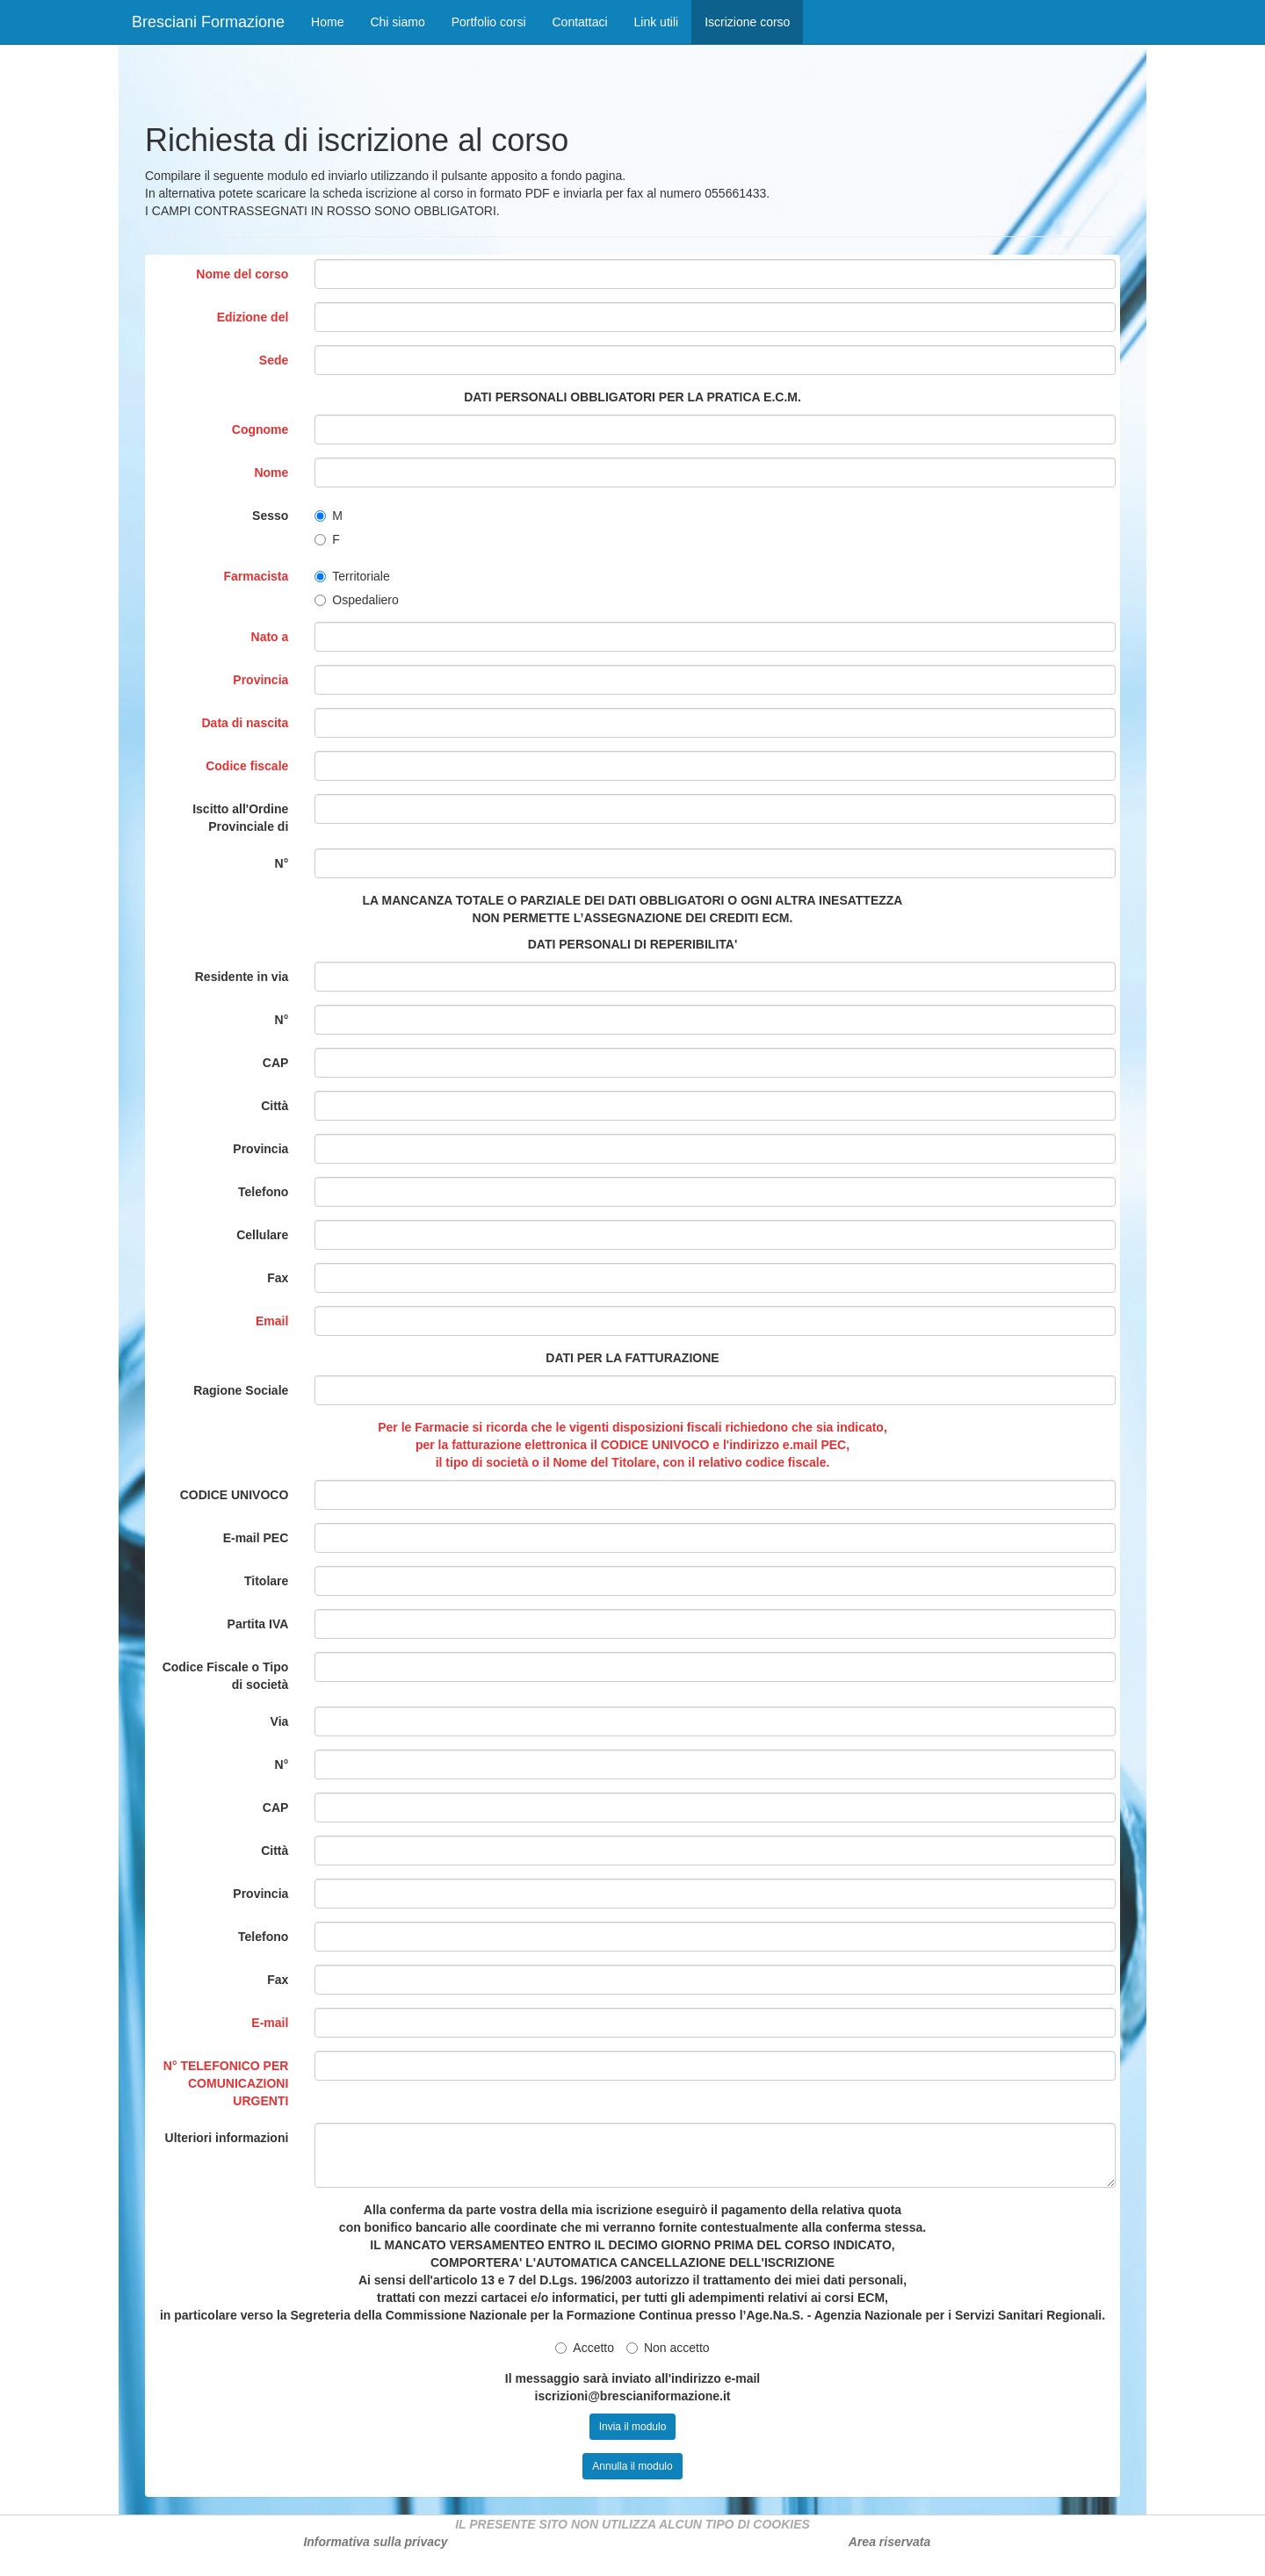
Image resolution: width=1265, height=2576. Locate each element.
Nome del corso (242, 274)
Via (280, 1721)
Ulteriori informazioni (227, 2138)
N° (282, 863)
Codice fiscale (247, 766)
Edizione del (253, 317)
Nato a (270, 637)
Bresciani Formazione (208, 22)
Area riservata (889, 2542)
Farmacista (255, 576)
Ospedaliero (356, 600)
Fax (277, 1278)
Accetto (584, 2348)
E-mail (269, 2023)
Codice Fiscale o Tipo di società (226, 1676)
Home (327, 22)
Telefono (263, 1192)
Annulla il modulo (632, 2466)
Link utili (656, 22)
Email (272, 1321)
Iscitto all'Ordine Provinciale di (240, 817)
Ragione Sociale (240, 1390)
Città (274, 1106)
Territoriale (351, 576)
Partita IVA (258, 1624)
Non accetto (668, 2348)
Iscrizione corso (754, 20)
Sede (273, 360)
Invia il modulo (633, 2427)
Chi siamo (397, 22)
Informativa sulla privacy (375, 2542)
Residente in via (242, 977)
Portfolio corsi (489, 22)
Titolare (266, 1581)
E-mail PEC (256, 1538)
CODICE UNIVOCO (234, 1495)
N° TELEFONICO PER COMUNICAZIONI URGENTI (226, 2083)
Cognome (260, 429)
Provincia (260, 680)
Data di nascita (245, 723)
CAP (276, 1063)
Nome (271, 472)
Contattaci (580, 22)
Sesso (270, 516)
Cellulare (262, 1235)
